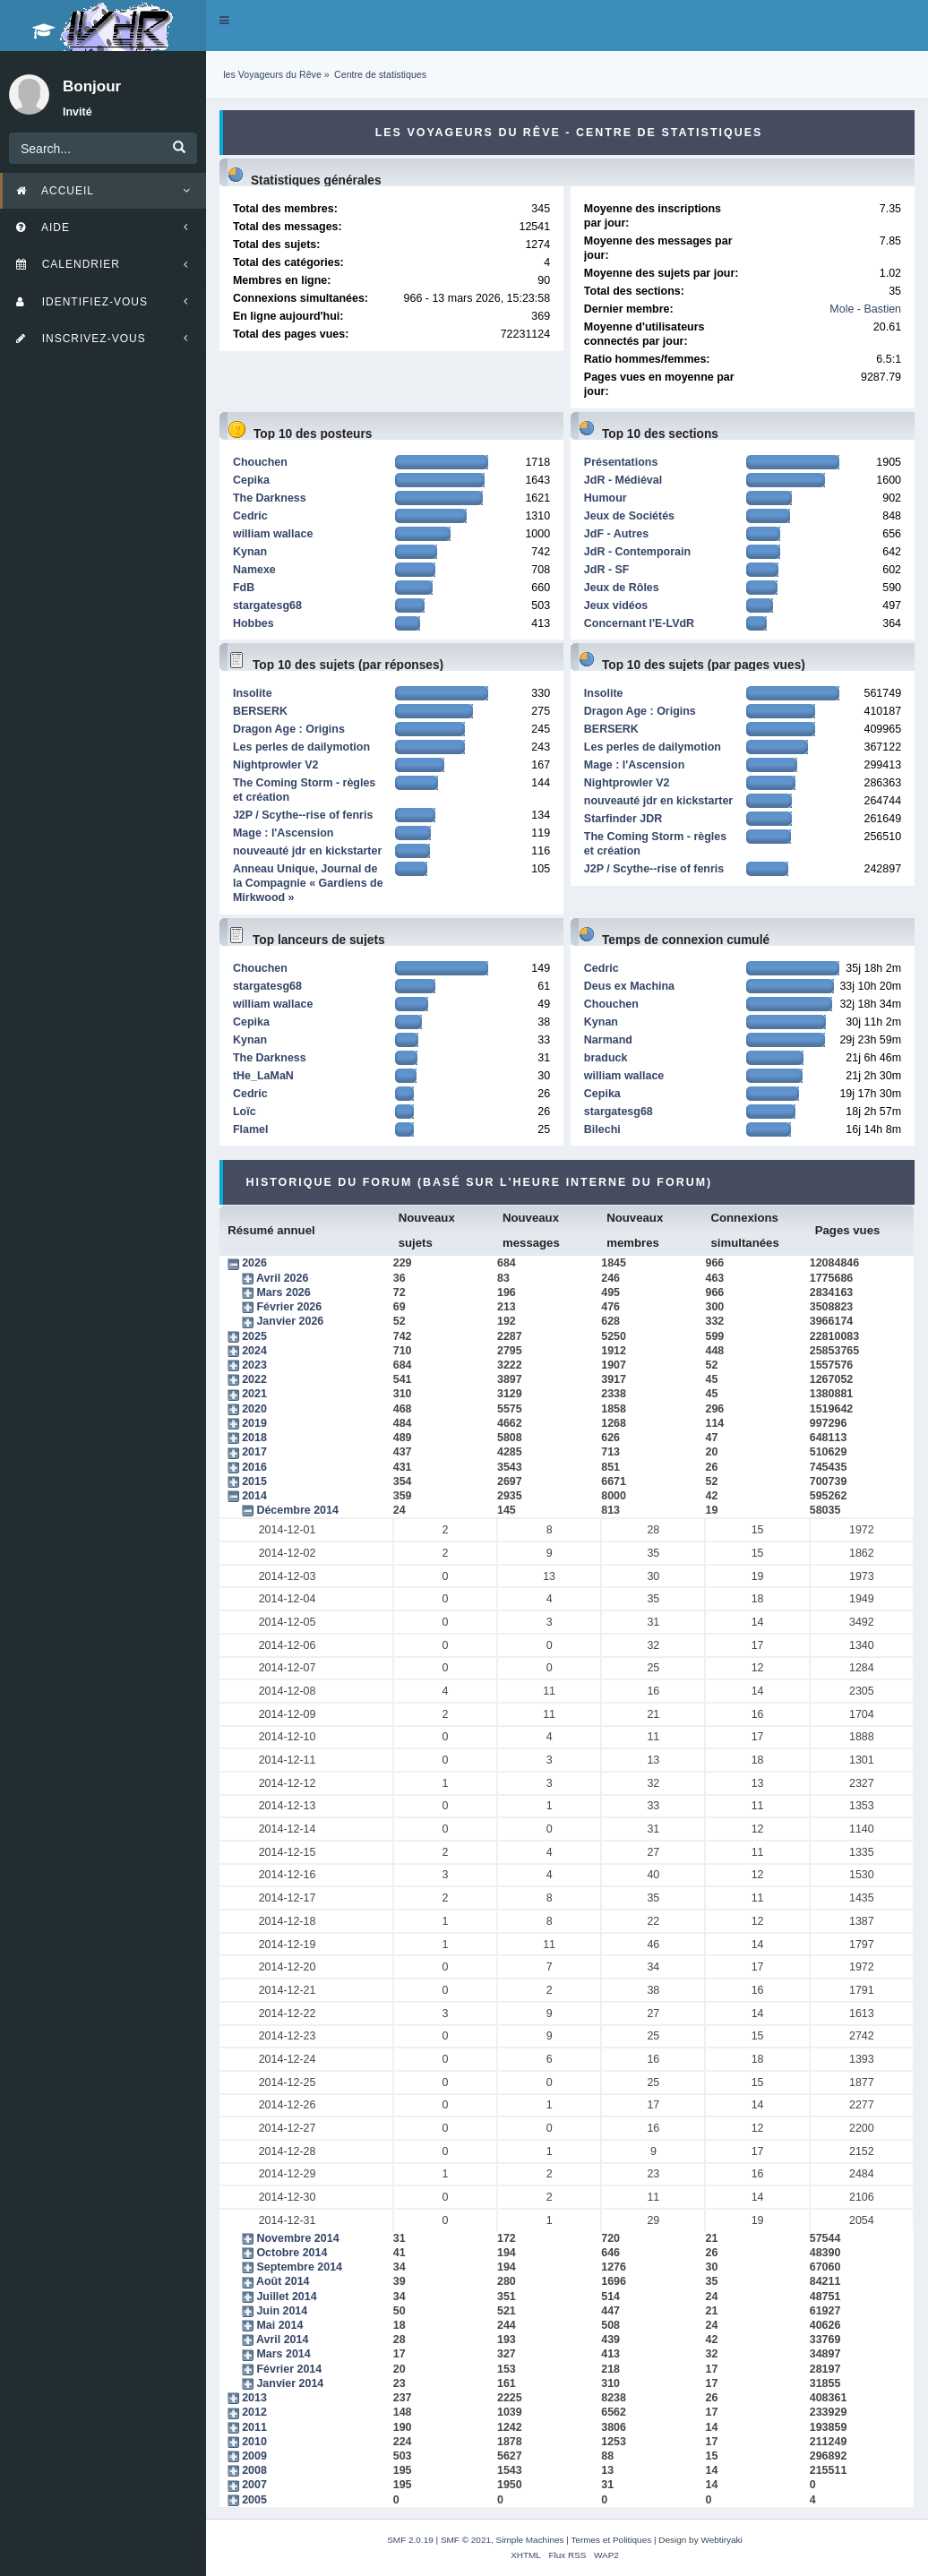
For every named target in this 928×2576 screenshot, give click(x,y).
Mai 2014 (279, 2325)
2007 (254, 2484)
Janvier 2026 (289, 1321)
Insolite (252, 693)
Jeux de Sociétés (629, 516)
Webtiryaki (721, 2540)
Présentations (620, 462)
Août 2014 (283, 2281)
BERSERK (260, 711)
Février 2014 (289, 2369)
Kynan (250, 551)
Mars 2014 (283, 2354)
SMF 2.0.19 (410, 2540)
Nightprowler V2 (276, 765)
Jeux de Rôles (621, 587)
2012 (254, 2412)
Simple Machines (530, 2540)
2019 (254, 1423)
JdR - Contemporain (637, 551)
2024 (254, 1350)
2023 (254, 1365)
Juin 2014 (281, 2311)
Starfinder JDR (623, 818)
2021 (254, 1393)
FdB (243, 587)
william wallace (273, 534)
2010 (254, 2441)
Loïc (244, 1111)
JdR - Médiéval (623, 480)
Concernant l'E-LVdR (639, 623)
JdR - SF (607, 569)
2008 (254, 2470)
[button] (224, 20)
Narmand (608, 1040)
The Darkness (269, 498)
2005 (254, 2500)
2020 (254, 1409)
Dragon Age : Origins (289, 729)
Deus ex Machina (629, 986)
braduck (606, 1058)
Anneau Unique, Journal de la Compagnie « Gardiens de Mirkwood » (308, 883)
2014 (254, 1496)
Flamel (251, 1129)
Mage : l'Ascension (283, 833)
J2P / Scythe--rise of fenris (303, 815)
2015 (254, 1481)
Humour (605, 498)
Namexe (254, 569)
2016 (254, 1467)
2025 (254, 1336)
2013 (254, 2397)
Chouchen (260, 462)
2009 (254, 2456)
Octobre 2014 (291, 2252)
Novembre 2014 (297, 2238)
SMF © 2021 (466, 2540)
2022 (254, 1379)
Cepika (251, 480)
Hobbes (253, 623)
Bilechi (602, 1129)
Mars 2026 (283, 1292)
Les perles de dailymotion (301, 747)
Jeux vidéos (616, 605)
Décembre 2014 (297, 1510)
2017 (254, 1452)
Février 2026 (289, 1307)
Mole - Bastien (865, 309)
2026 (254, 1263)
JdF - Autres (616, 534)
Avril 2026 (282, 1278)
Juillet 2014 (286, 2296)
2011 (254, 2427)
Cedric (250, 516)
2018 (254, 1437)
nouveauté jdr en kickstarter (307, 851)
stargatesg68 (267, 605)
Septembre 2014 (299, 2267)
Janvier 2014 (289, 2383)
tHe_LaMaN (263, 1075)
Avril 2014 (282, 2339)
